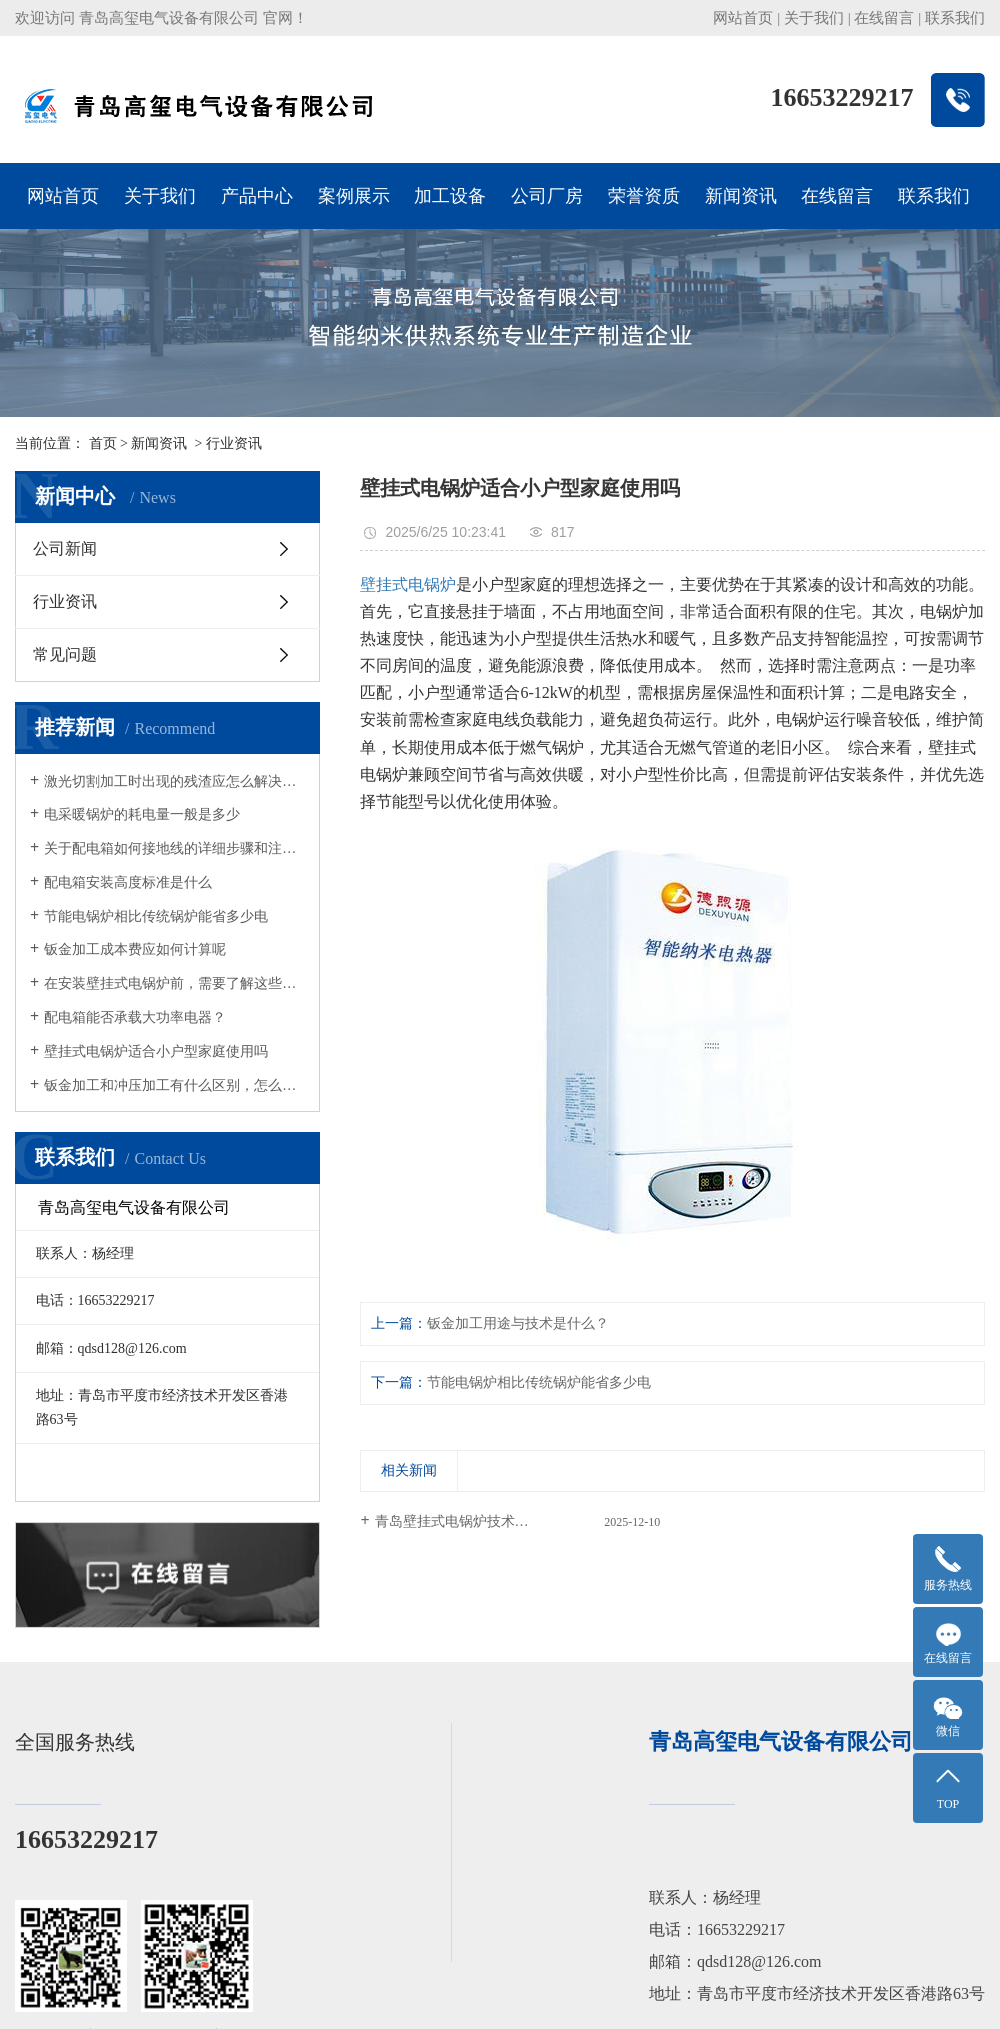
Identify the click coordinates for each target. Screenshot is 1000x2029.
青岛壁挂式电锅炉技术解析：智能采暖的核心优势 (518, 1521)
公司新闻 (65, 548)
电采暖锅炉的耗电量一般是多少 (142, 814)
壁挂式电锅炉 (408, 584)
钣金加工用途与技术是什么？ (518, 1323)
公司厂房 (547, 196)
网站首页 (743, 18)
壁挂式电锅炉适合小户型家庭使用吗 (156, 1051)
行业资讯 (234, 443)
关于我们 (814, 18)
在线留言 (884, 18)
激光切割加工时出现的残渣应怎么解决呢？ (174, 781)
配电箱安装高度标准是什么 (128, 882)
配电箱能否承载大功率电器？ (135, 1017)
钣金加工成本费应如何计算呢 (135, 949)
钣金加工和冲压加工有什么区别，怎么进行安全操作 (174, 1085)
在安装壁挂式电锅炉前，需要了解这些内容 (174, 983)
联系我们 (955, 18)
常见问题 (65, 654)
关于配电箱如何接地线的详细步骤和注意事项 (174, 848)
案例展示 (354, 196)
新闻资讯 (741, 196)
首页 (103, 443)
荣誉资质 (644, 196)
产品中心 (257, 196)
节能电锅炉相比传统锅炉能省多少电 (156, 916)
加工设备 (450, 196)
